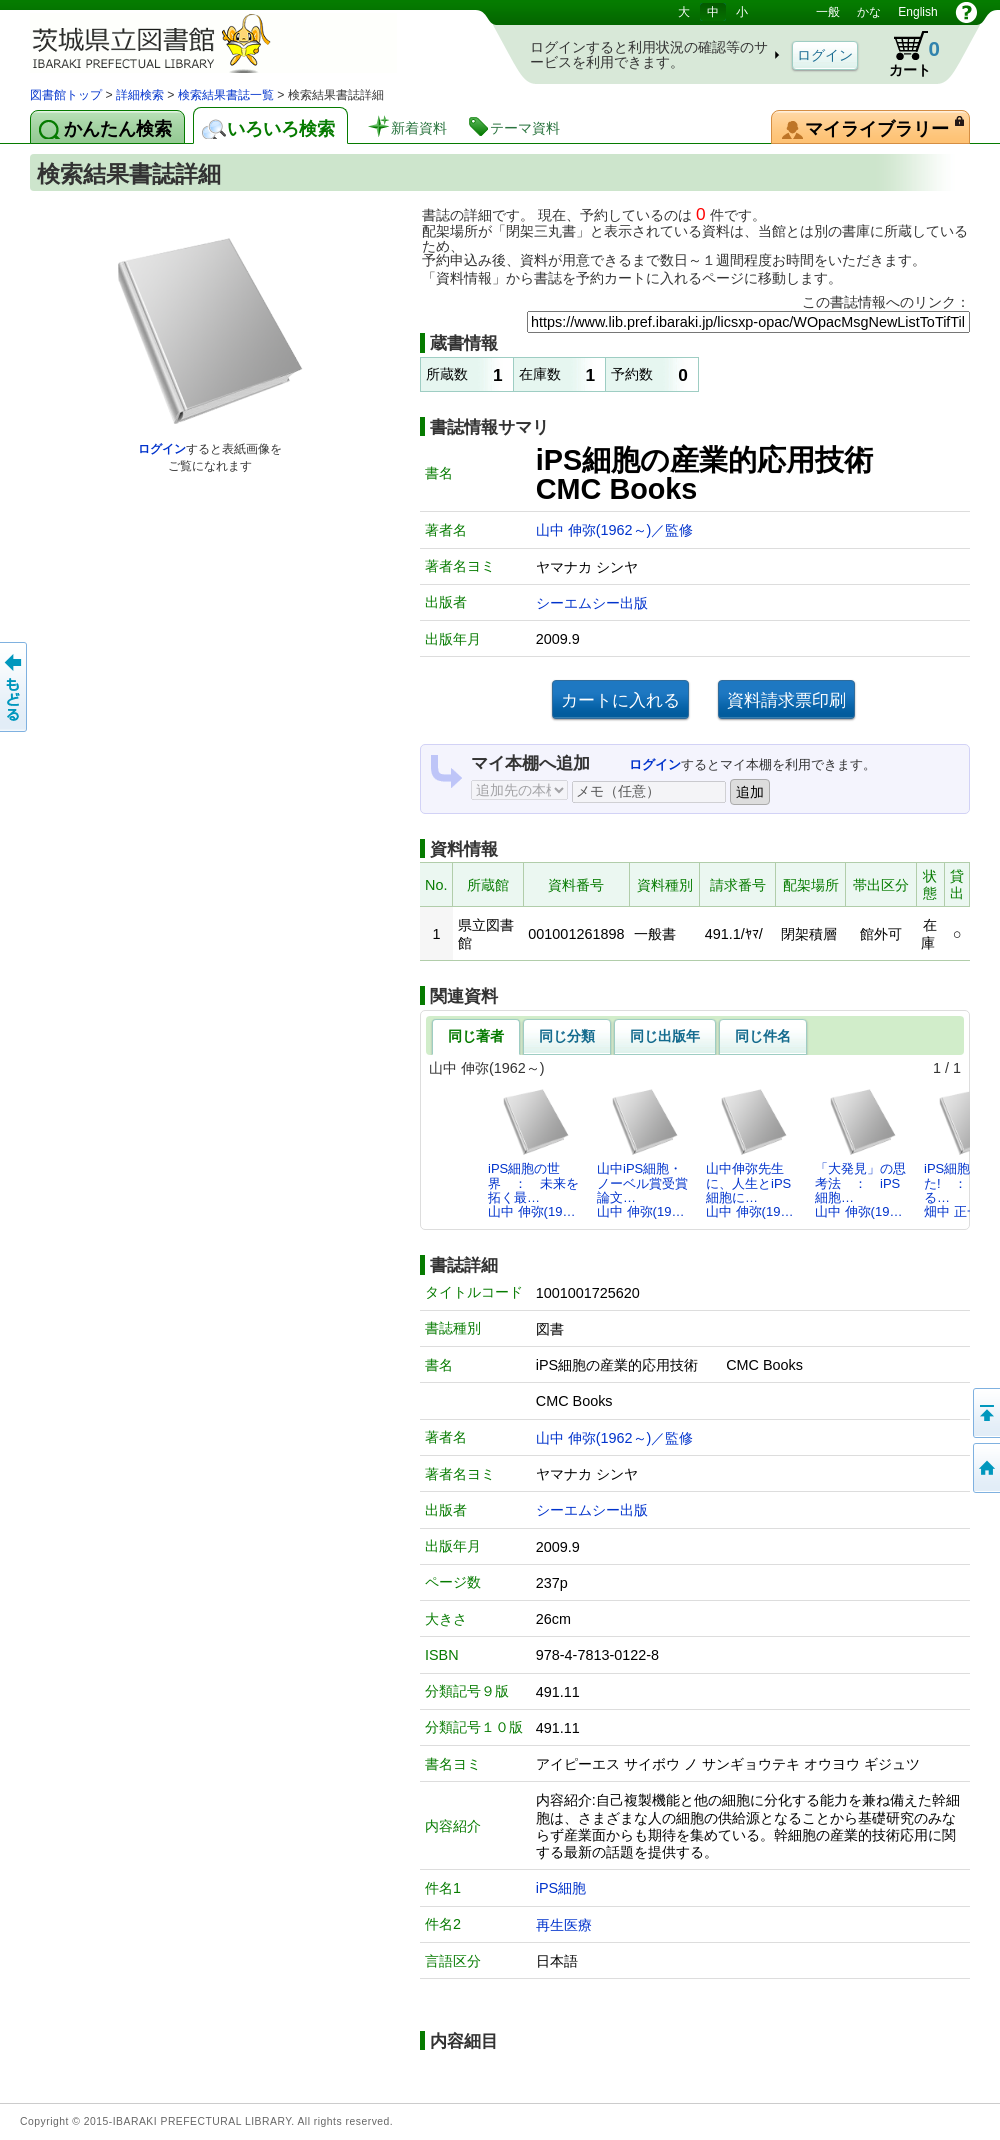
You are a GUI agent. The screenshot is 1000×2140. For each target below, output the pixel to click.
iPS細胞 (561, 1888)
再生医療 (564, 1925)
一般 (828, 12)
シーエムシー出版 (592, 603)
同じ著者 (476, 1036)
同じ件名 (763, 1036)
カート (905, 54)
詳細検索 (140, 95)
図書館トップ (66, 95)
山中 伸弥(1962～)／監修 (615, 530)
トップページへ (985, 1468)
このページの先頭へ (985, 1413)
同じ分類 (567, 1036)
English (917, 12)
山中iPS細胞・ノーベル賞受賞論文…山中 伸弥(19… (642, 1153)
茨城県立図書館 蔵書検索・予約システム (240, 42)
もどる (15, 687)
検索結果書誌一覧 (226, 95)
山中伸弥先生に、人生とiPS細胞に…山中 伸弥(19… (749, 1153)
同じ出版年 (665, 1036)
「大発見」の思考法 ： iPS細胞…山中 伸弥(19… (860, 1153)
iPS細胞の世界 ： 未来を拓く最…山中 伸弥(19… (533, 1153)
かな (869, 12)
